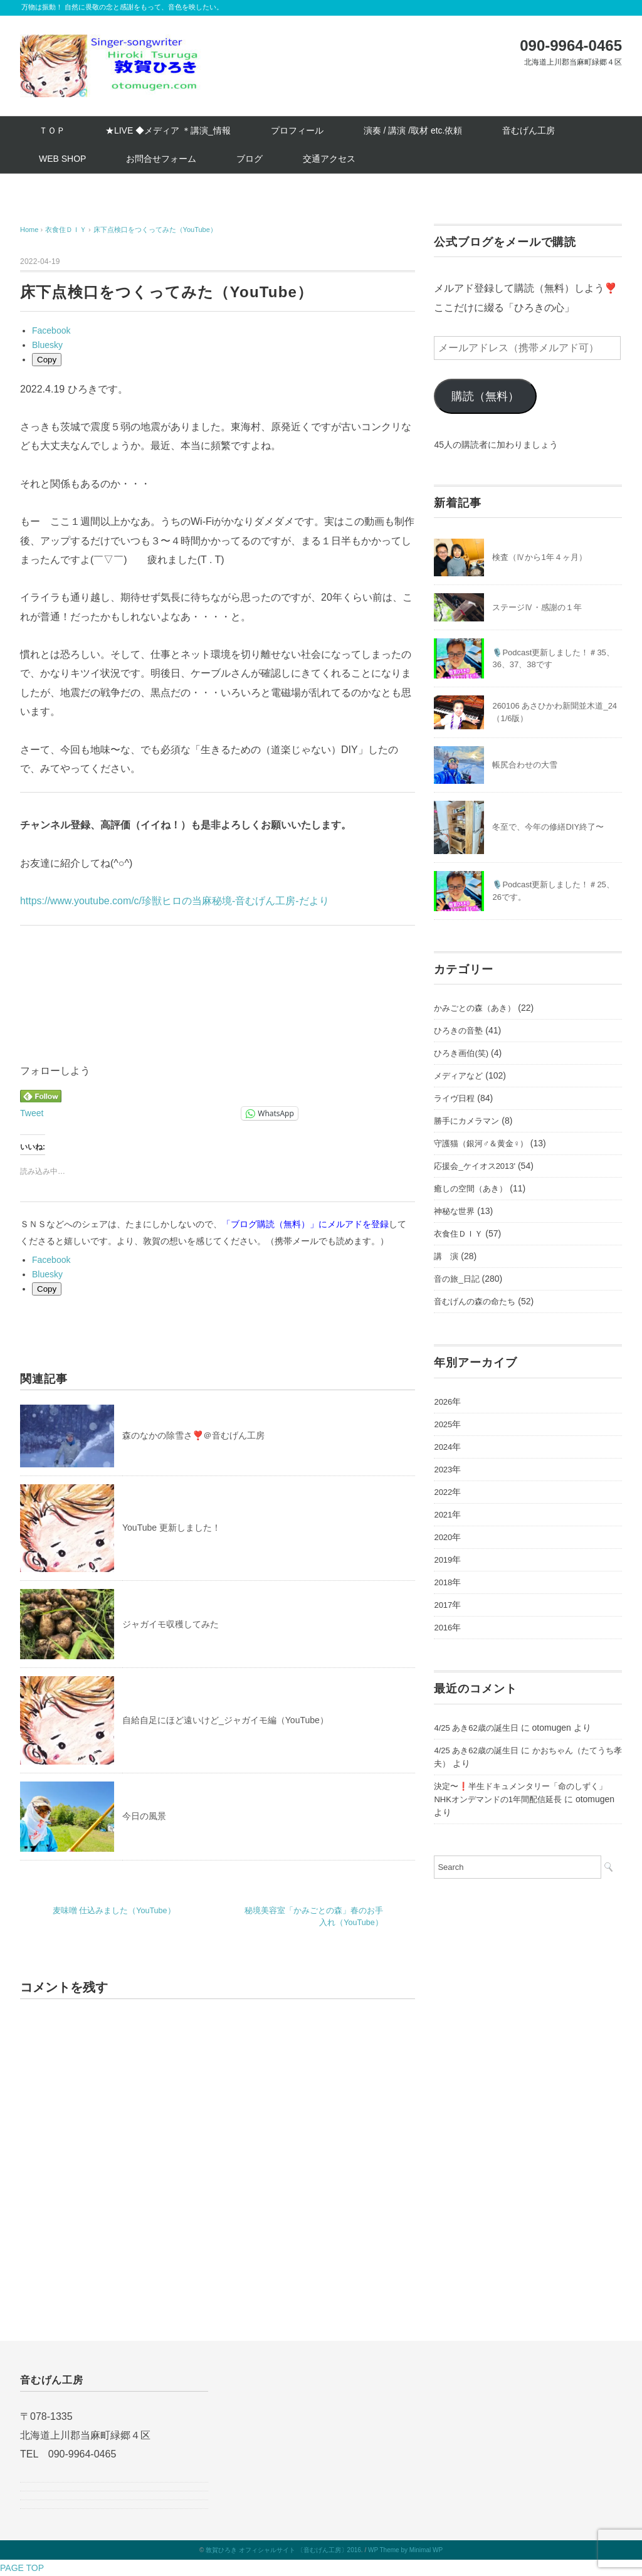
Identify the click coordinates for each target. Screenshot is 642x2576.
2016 (443, 1627)
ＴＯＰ (52, 130)
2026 (443, 1402)
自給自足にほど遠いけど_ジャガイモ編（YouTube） (225, 1720)
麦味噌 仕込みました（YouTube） (114, 1910)
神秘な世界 (454, 1211)
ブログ (249, 159)
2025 (443, 1424)
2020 (443, 1537)
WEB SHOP (62, 159)
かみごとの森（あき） (474, 1008)
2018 (443, 1582)
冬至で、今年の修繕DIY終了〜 (548, 826)
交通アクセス (329, 159)
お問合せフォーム (161, 159)
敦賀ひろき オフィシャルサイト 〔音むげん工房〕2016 (283, 2550)
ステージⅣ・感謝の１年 (537, 607)
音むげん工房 (528, 130)
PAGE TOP (22, 2568)
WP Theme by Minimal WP (405, 2550)
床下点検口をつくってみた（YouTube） (155, 229)
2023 (443, 1469)
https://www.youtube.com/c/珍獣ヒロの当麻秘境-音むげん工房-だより (174, 900)
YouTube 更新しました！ (171, 1528)
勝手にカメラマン (466, 1121)
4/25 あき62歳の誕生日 (476, 1728)
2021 (443, 1514)
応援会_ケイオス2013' (474, 1166)
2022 (443, 1492)
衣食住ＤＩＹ (458, 1233)
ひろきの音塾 (458, 1030)
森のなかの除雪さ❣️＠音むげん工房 (193, 1435)
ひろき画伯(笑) (461, 1053)
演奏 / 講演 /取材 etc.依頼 (413, 130)
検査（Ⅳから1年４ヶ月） (539, 557)
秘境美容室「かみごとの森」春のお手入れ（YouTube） (314, 1916)
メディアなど (458, 1075)
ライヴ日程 (454, 1098)
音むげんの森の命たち (474, 1301)
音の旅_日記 (456, 1279)
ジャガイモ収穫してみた (170, 1624)
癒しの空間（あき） (470, 1188)
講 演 (446, 1256)
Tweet (31, 1113)
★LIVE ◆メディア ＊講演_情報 (168, 130)
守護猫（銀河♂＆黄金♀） (481, 1143)
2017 (443, 1605)
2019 (443, 1560)
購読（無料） (485, 396)
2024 (443, 1447)
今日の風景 (144, 1816)
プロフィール (297, 130)
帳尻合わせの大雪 (524, 764)
